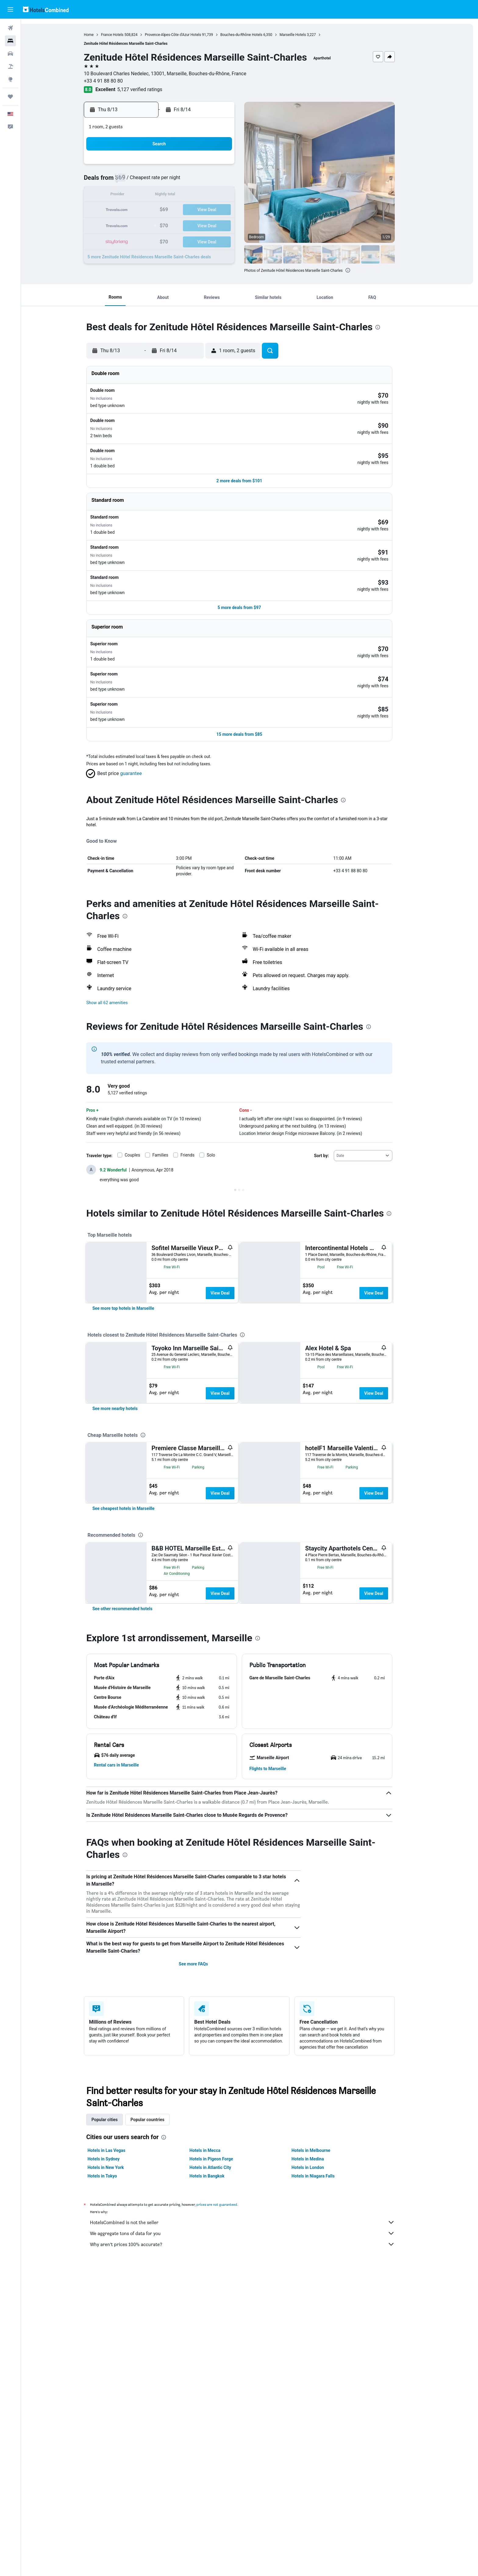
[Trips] (10, 96)
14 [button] (214, 195)
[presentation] (358, 270)
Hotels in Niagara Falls (323, 2354)
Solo (221, 1084)
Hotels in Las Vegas (117, 2328)
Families (170, 1084)
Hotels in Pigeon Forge (221, 2337)
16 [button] (141, 210)
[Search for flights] (10, 28)
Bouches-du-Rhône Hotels (251, 35)
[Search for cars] (10, 54)
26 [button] (185, 225)
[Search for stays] (10, 41)
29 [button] (229, 225)
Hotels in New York (116, 2345)
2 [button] (141, 181)
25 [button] (170, 225)
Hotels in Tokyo (112, 2354)
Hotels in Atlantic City (220, 2345)
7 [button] (214, 181)
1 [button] (228, 166)
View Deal (230, 1222)
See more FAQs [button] (203, 2142)
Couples (143, 1084)
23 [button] (141, 225)
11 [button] (170, 195)
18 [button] (170, 210)
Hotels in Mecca (215, 2328)
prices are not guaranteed (227, 2382)
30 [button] (141, 239)
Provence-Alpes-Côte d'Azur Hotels (183, 35)
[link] (133, 1300)
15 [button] (229, 195)
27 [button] (199, 225)
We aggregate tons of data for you (252, 2411)
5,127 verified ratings (150, 89)
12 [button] (185, 195)
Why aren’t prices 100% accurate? (252, 2422)
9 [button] (141, 195)
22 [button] (229, 210)
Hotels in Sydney (114, 2337)
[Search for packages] (10, 66)
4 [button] (170, 181)
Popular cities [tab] (115, 2297)
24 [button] (156, 225)
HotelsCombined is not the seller (252, 2400)
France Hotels (122, 35)
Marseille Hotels (303, 35)
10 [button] (156, 195)
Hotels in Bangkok (217, 2354)
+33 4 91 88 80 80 (113, 81)
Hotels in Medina (318, 2337)
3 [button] (155, 181)
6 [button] (199, 181)
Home (99, 35)
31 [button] (156, 239)
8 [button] (228, 181)
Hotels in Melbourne (321, 2328)
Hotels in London (318, 2345)
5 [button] (185, 181)
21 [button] (214, 210)
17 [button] (156, 210)
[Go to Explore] (10, 79)
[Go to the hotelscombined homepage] (46, 9)
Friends (198, 1084)
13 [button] (199, 195)
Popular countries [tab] (158, 2297)
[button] (10, 9)
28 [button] (214, 225)
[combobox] (373, 1085)
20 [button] (199, 210)
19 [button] (185, 210)
